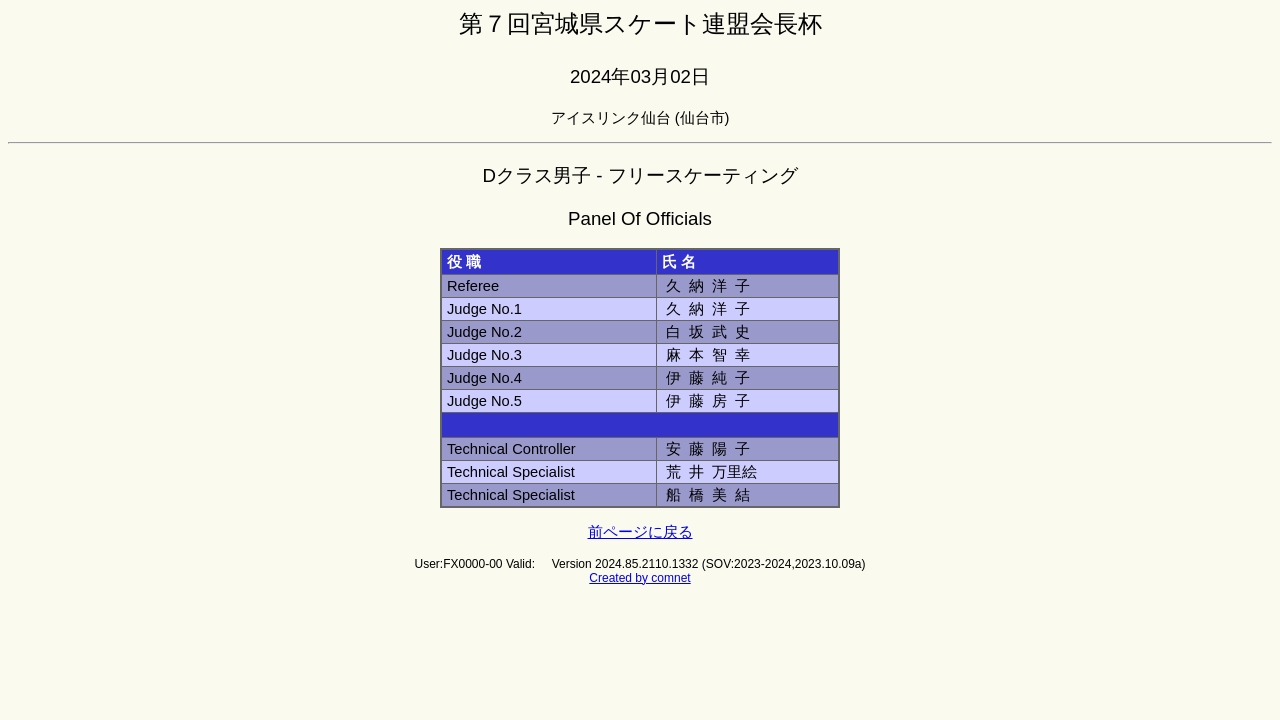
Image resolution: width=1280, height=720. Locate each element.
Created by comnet (639, 578)
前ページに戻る (640, 532)
